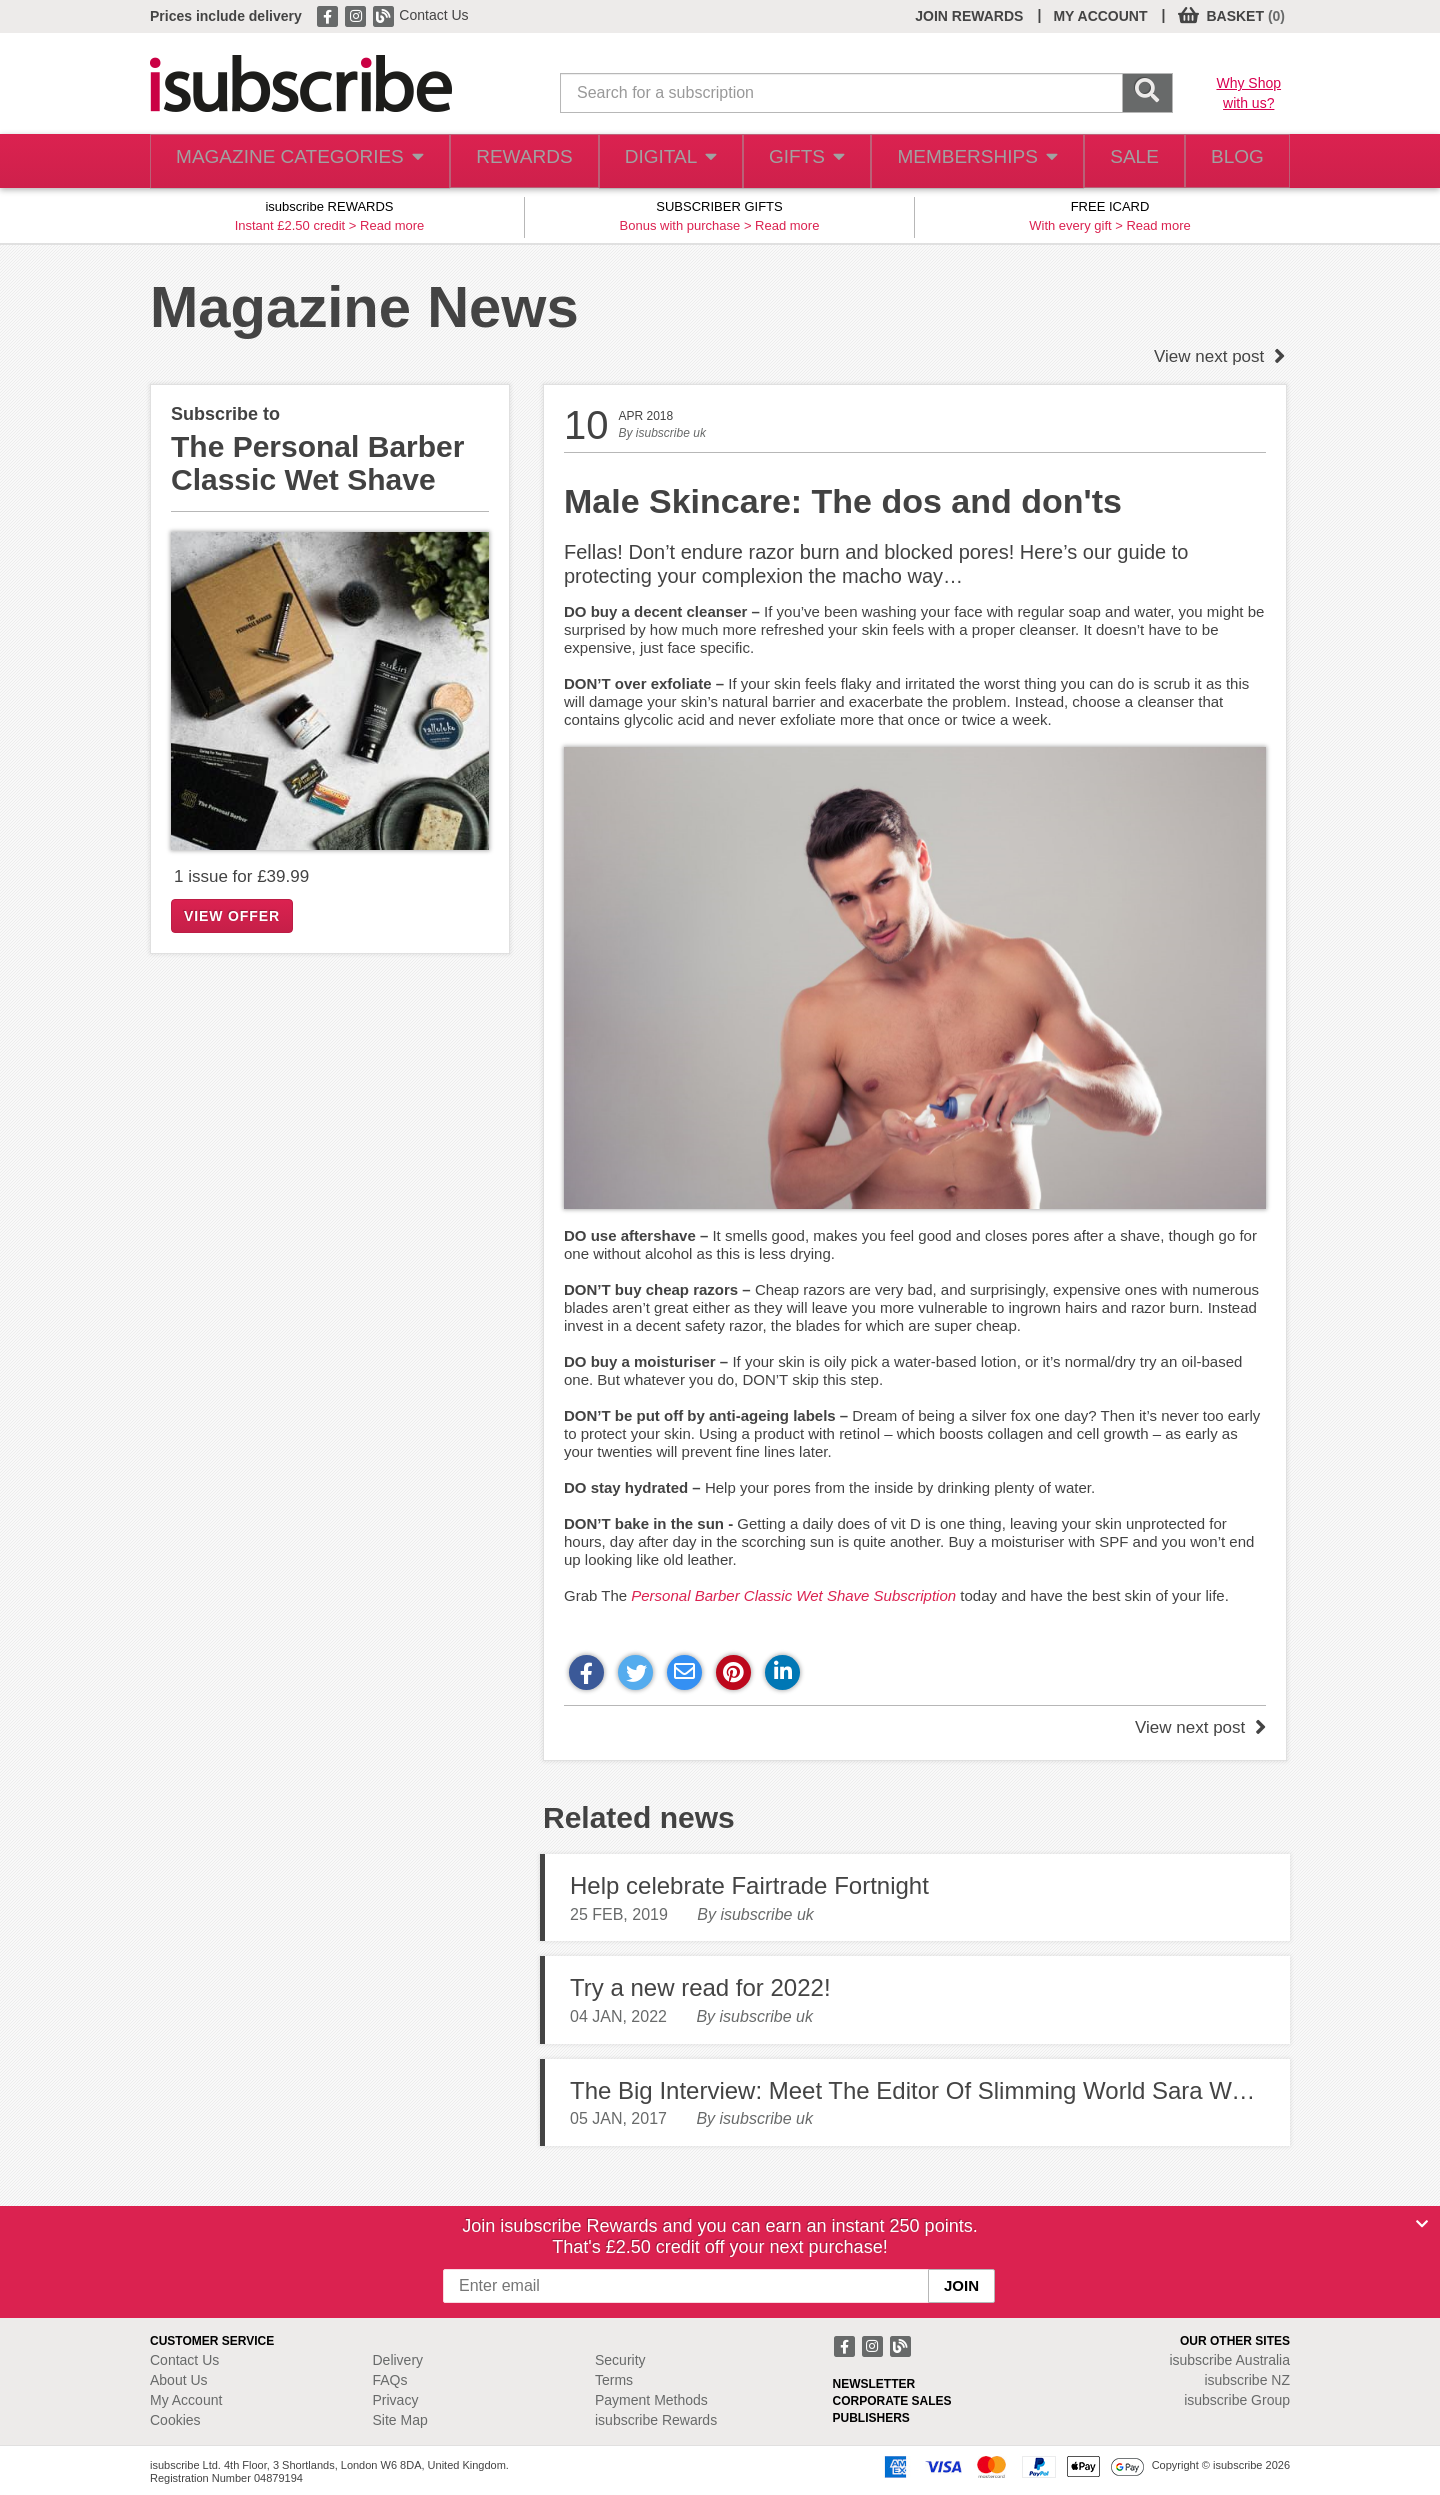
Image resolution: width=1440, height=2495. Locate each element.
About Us (179, 2380)
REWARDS (503, 161)
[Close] (1422, 2224)
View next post (1219, 356)
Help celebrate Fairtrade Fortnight (749, 1885)
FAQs (390, 2380)
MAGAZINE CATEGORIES (289, 161)
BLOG (1233, 161)
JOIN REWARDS (969, 16)
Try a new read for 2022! (700, 1987)
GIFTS (793, 161)
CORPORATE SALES (892, 2401)
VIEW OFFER (232, 916)
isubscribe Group (1237, 2400)
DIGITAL (653, 161)
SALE (1120, 161)
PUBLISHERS (871, 2418)
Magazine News (364, 306)
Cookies (175, 2420)
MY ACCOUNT (1100, 16)
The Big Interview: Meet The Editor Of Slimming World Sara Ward (918, 2090)
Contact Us (433, 15)
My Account (186, 2400)
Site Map (400, 2420)
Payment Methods (651, 2400)
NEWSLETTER (874, 2384)
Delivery (398, 2360)
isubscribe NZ (1247, 2380)
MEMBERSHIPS (963, 161)
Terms (614, 2380)
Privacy (396, 2400)
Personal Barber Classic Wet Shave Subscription (793, 1595)
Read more (392, 225)
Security (620, 2360)
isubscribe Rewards (656, 2420)
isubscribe (1229, 2360)
